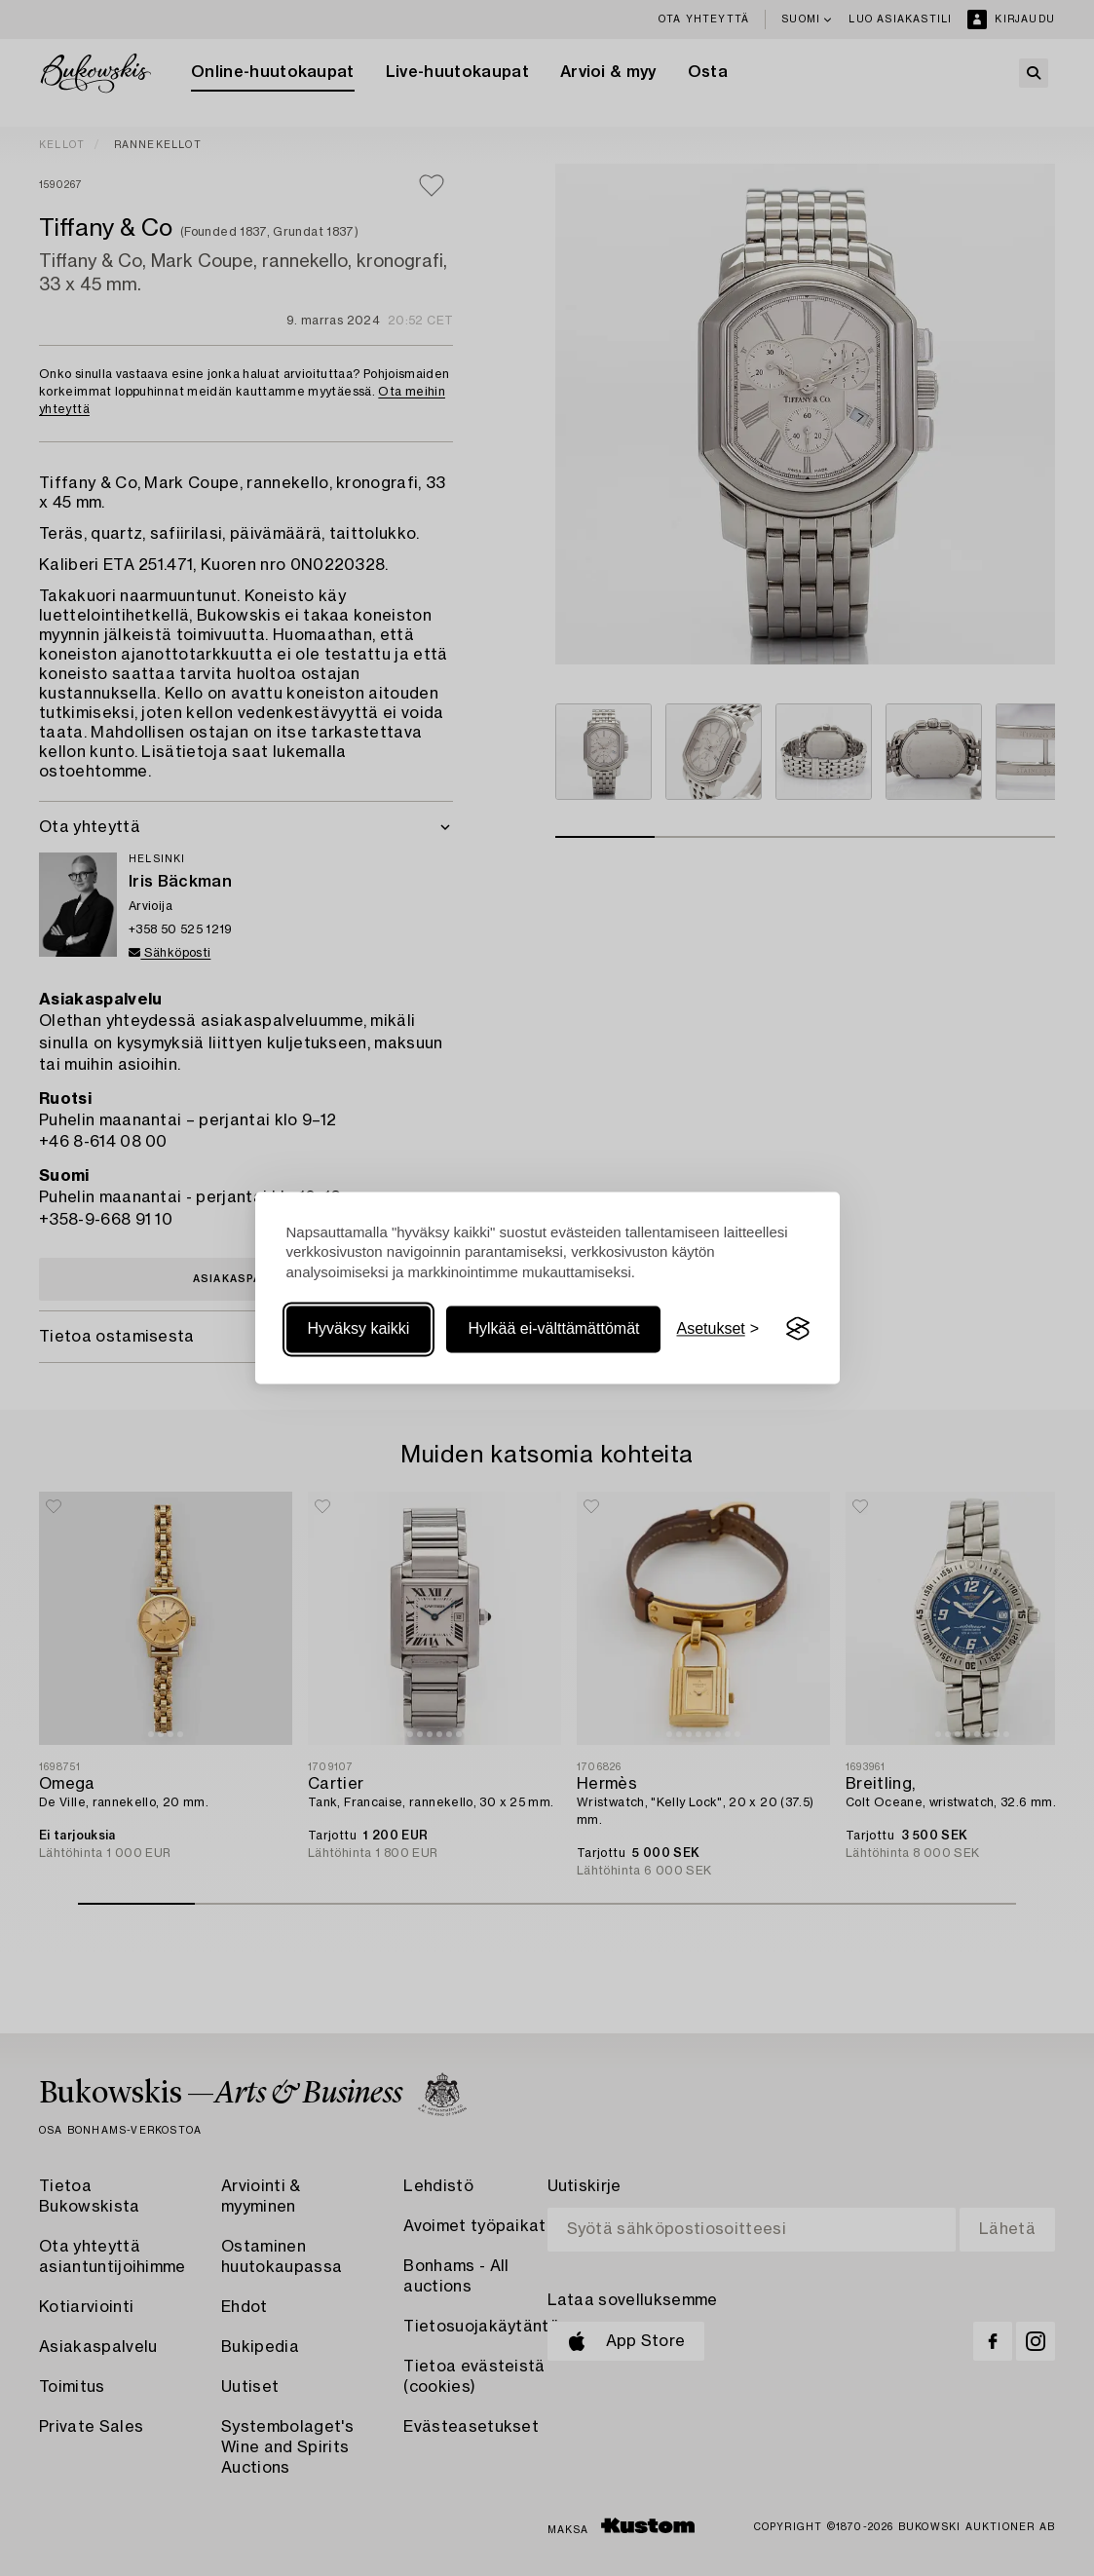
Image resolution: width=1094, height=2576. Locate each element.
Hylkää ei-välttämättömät (553, 1328)
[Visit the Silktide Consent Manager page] (797, 1329)
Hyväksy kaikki (359, 1328)
